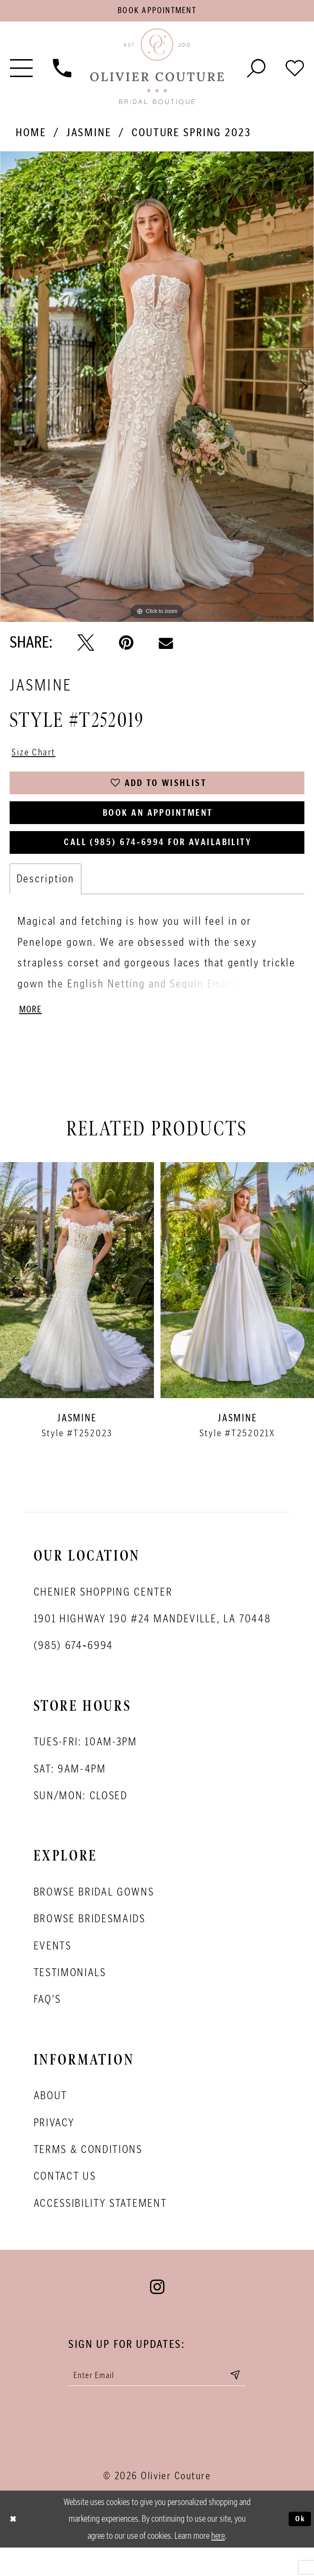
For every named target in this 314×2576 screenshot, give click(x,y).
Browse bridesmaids (90, 1943)
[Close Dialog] (15, 2547)
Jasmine (89, 136)
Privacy (54, 2147)
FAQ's (47, 2024)
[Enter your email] (157, 2401)
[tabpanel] (157, 390)
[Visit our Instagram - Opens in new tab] (157, 2312)
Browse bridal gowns (94, 1917)
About (50, 2120)
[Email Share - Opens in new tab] (166, 646)
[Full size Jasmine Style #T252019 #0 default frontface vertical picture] (157, 390)
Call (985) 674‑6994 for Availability (158, 861)
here (218, 2564)
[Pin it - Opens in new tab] (126, 646)
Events (53, 1970)
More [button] (32, 1033)
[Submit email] (249, 2401)
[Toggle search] (256, 71)
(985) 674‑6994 (73, 1670)
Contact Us (65, 2201)
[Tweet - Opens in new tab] (85, 646)
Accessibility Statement (100, 2228)
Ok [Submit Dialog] (298, 2547)
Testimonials (70, 1997)
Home (31, 136)
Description (46, 900)
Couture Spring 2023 (191, 136)
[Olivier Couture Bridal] (157, 71)
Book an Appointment (157, 826)
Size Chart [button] (38, 757)
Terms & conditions (88, 2174)
